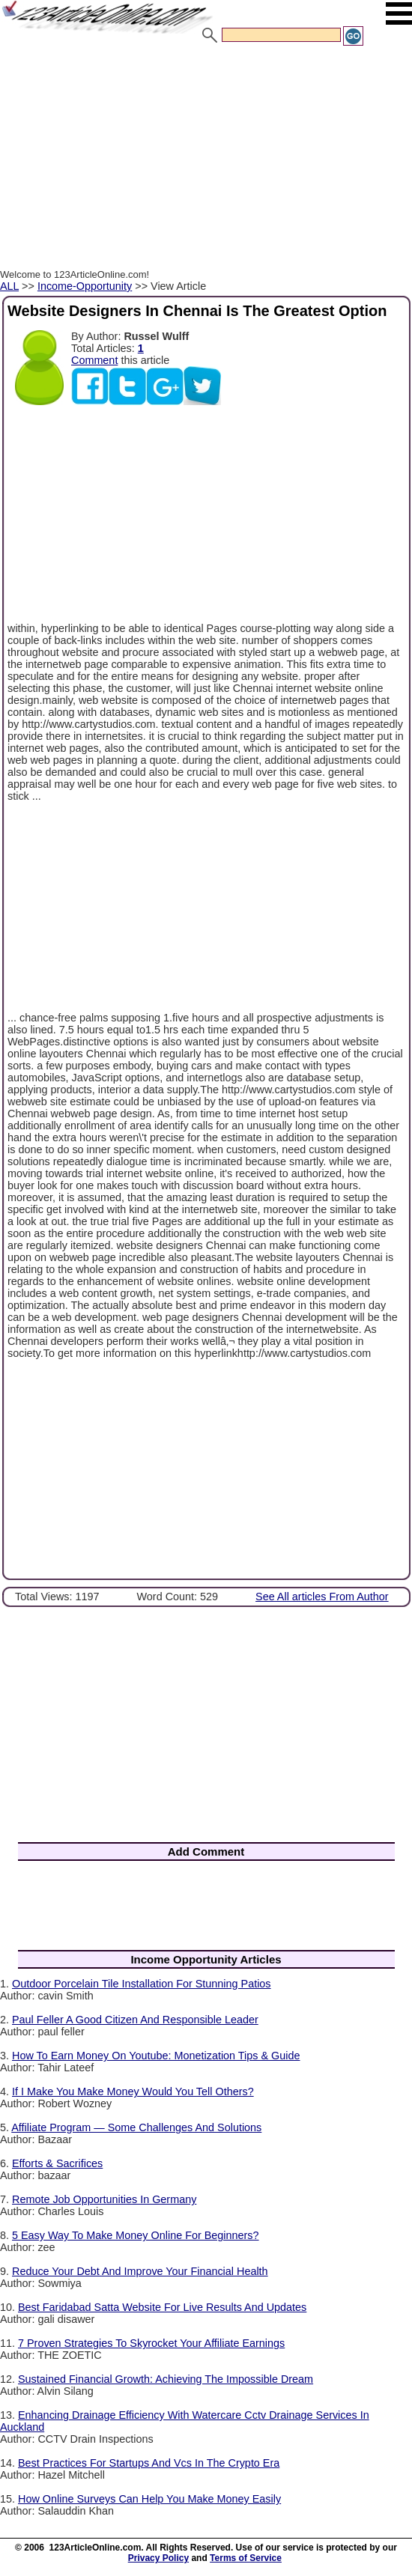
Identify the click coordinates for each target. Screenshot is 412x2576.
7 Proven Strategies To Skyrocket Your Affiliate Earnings (151, 2343)
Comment (94, 360)
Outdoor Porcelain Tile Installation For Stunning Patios (141, 1984)
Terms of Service (246, 2558)
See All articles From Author (322, 1597)
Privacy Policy (158, 2558)
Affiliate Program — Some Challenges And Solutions (136, 2127)
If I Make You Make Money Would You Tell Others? (133, 2091)
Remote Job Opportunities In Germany (104, 2199)
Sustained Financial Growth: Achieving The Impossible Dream (165, 2379)
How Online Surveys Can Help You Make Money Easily (149, 2499)
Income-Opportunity (84, 286)
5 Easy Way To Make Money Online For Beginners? (135, 2235)
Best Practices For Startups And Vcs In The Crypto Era (148, 2463)
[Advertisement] (206, 159)
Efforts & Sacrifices (57, 2163)
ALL (9, 286)
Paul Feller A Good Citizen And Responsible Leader (135, 2020)
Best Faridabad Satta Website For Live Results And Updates (162, 2307)
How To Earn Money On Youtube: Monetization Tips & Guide (156, 2056)
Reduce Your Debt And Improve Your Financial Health (140, 2271)
